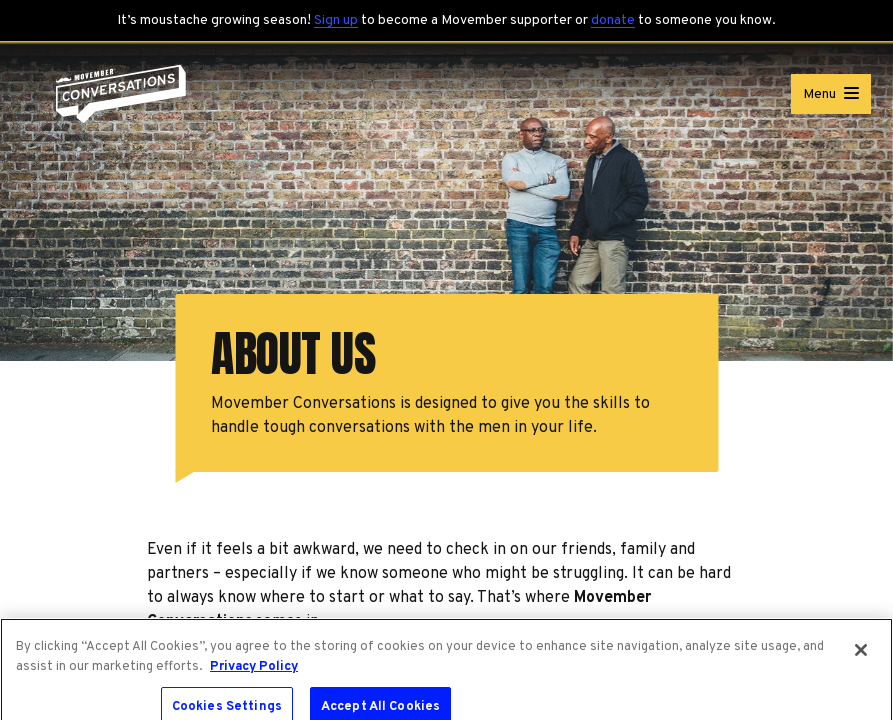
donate (613, 20)
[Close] (861, 655)
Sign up (336, 20)
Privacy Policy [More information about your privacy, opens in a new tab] (254, 671)
